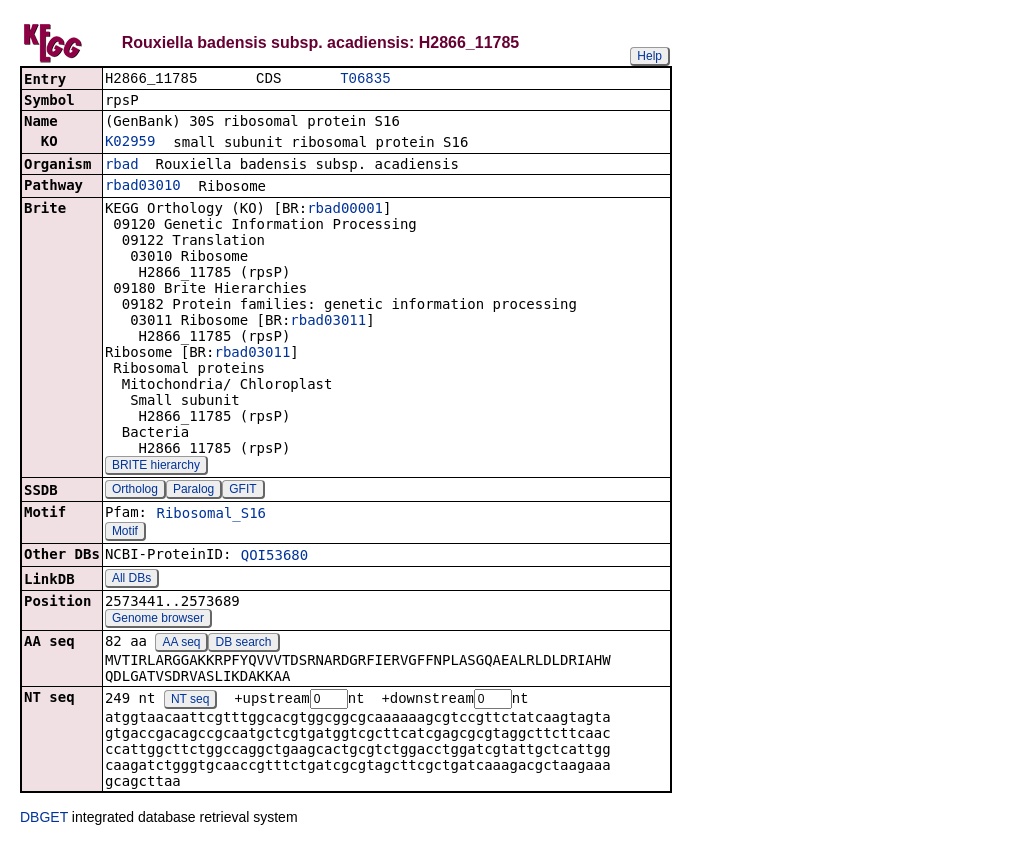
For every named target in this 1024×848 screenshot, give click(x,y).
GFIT (242, 491)
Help (649, 56)
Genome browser (158, 620)
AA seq (181, 644)
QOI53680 (274, 557)
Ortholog (135, 491)
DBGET (44, 820)
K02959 (130, 143)
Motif (125, 533)
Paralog (193, 491)
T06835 (365, 79)
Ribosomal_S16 (211, 515)
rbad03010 (143, 187)
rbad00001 (345, 210)
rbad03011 (328, 322)
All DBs (131, 580)
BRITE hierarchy (156, 467)
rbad (122, 166)
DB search (244, 644)
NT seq (190, 702)
